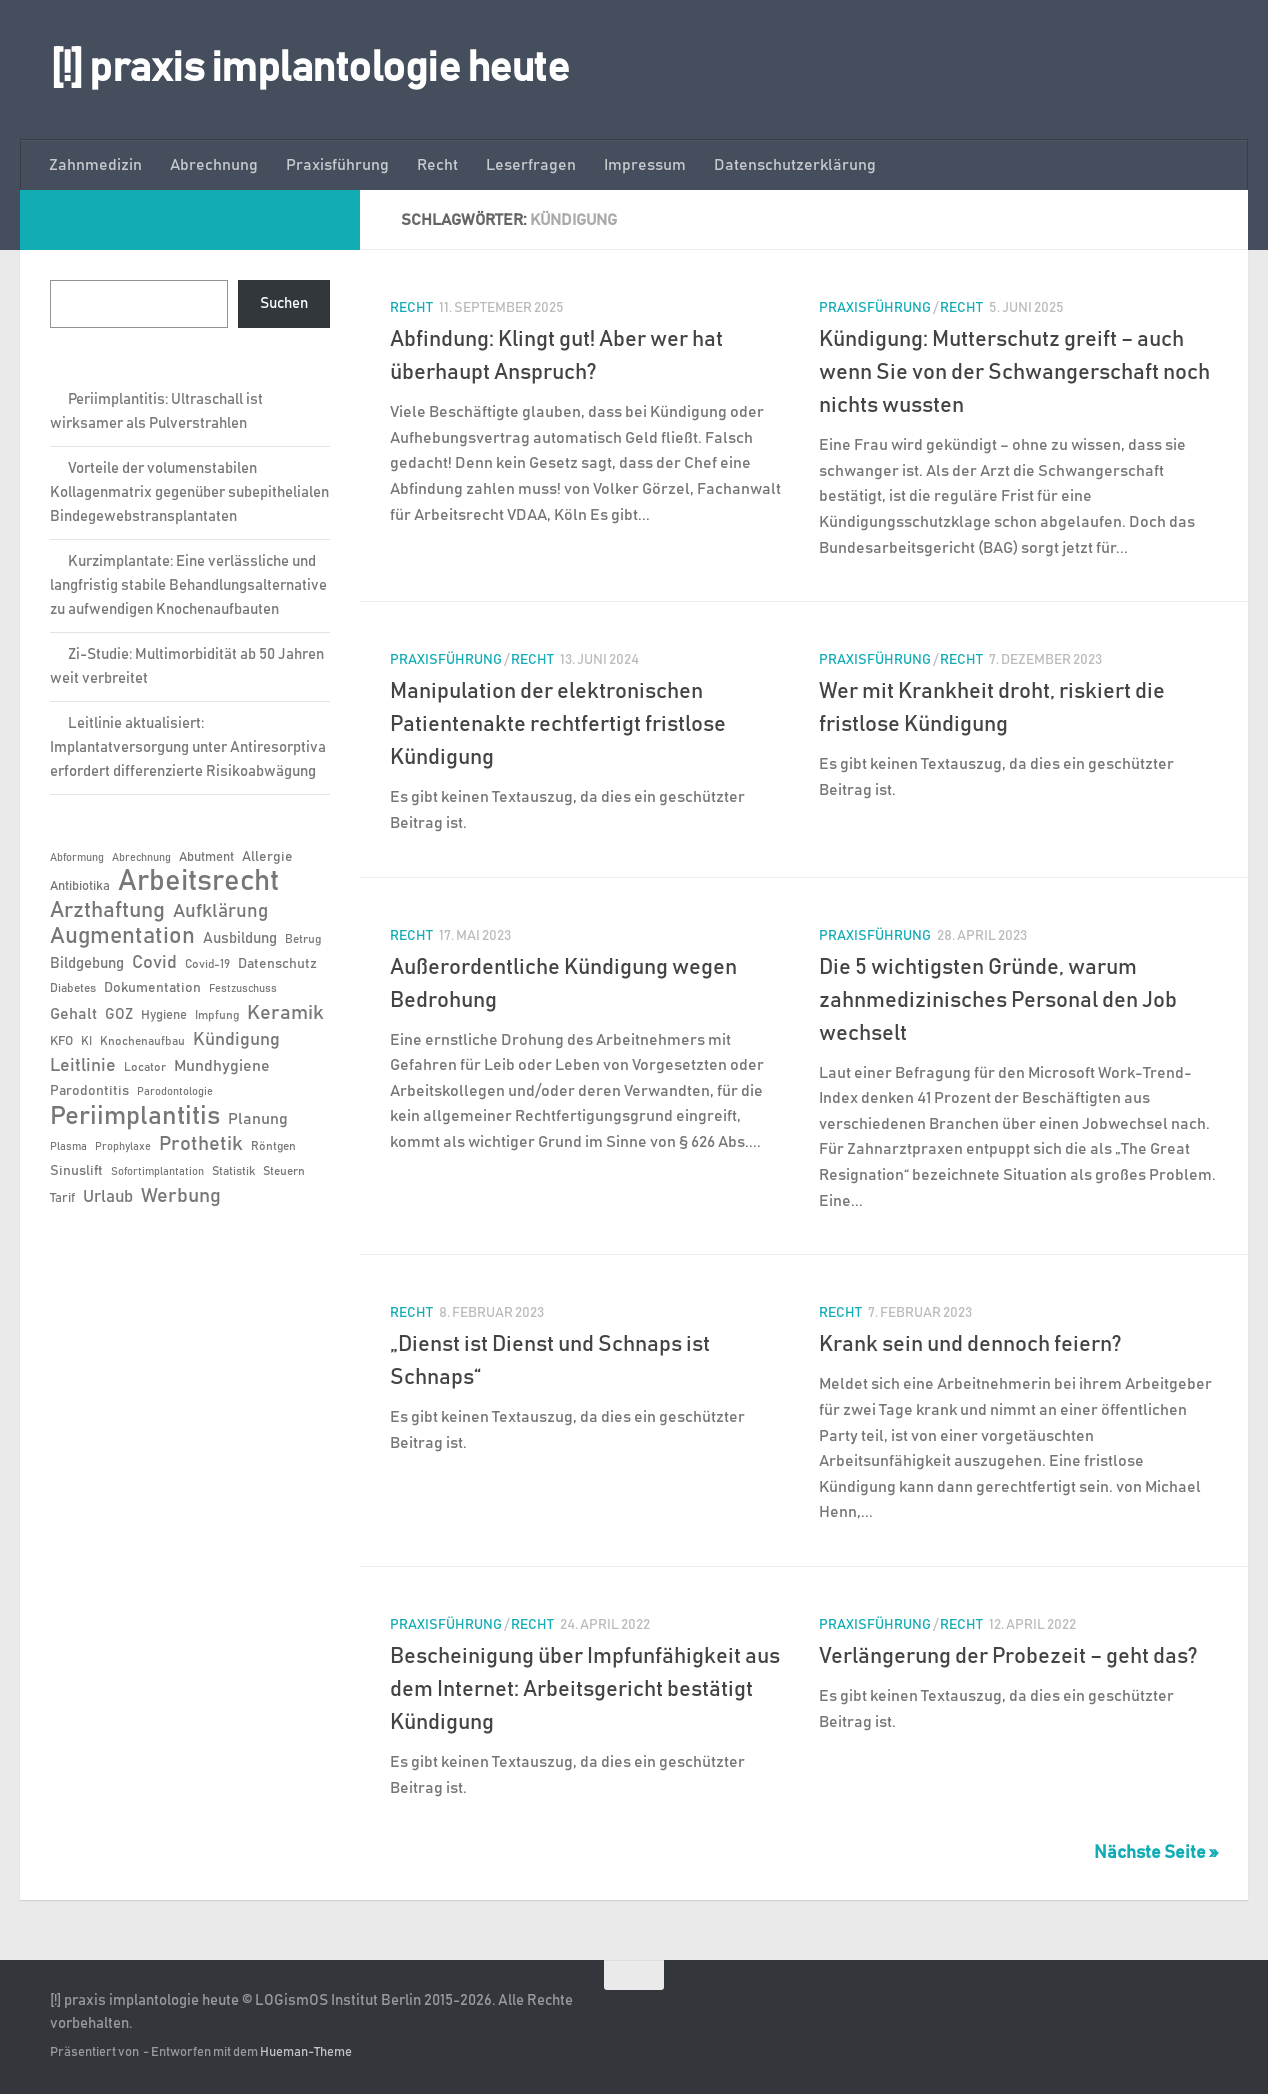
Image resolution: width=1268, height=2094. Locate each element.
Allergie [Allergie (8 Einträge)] (267, 857)
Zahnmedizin (95, 165)
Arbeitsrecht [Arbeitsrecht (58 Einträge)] (198, 882)
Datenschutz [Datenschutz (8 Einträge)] (277, 964)
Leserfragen (531, 165)
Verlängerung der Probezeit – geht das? (1008, 1657)
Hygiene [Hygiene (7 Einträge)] (164, 1015)
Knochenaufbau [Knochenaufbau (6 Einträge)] (142, 1041)
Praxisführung (337, 165)
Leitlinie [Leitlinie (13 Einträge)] (83, 1066)
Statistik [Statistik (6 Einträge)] (233, 1171)
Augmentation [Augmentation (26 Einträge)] (122, 936)
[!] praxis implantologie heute (309, 69)
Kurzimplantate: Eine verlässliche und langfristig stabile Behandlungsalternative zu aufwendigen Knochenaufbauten (188, 585)
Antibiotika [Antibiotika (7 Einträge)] (80, 886)
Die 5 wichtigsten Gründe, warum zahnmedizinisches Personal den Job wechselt (998, 1001)
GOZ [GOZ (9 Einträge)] (119, 1014)
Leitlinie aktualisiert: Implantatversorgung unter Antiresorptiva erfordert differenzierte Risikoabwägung (188, 747)
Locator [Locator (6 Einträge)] (145, 1067)
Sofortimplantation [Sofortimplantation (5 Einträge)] (157, 1172)
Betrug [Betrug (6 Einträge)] (303, 939)
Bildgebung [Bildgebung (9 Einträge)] (87, 963)
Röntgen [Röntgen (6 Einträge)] (273, 1146)
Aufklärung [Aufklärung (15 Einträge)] (220, 911)
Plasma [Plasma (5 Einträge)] (68, 1147)
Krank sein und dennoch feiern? (970, 1345)
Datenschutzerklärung (795, 165)
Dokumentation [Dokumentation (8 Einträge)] (152, 988)
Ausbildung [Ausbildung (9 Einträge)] (240, 938)
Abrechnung (214, 165)
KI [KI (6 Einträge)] (86, 1041)
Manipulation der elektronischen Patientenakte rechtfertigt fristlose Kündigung (558, 725)
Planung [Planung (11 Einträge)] (258, 1119)
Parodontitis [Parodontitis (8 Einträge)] (89, 1091)
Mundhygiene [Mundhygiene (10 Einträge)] (222, 1066)
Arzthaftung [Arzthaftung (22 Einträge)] (107, 910)
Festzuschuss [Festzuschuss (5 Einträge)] (243, 989)
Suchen (284, 303)
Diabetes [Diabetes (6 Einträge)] (73, 988)
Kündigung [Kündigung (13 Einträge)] (236, 1040)
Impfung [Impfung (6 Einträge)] (217, 1015)
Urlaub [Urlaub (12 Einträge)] (108, 1197)
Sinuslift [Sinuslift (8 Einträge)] (76, 1171)
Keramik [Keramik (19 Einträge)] (285, 1013)
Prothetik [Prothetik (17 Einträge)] (201, 1144)
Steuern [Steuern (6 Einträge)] (284, 1171)
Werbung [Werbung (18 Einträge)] (181, 1196)
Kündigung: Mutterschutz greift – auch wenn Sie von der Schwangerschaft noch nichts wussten (1014, 373)
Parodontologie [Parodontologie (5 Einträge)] (175, 1092)
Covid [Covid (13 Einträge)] (154, 963)
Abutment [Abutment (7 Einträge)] (206, 857)
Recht (437, 165)
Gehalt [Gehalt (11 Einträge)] (73, 1014)
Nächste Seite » (1156, 1853)
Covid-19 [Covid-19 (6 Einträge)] (207, 964)
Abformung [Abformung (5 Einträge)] (77, 858)
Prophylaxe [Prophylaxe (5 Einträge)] (123, 1147)
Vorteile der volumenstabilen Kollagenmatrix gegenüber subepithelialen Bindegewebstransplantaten (189, 492)
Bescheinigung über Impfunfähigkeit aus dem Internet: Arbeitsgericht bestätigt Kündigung (585, 1690)
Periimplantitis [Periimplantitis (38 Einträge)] (135, 1116)
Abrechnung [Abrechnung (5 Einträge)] (141, 858)
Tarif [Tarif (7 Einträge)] (62, 1198)
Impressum (645, 165)
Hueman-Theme (306, 2052)
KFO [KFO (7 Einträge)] (61, 1041)
